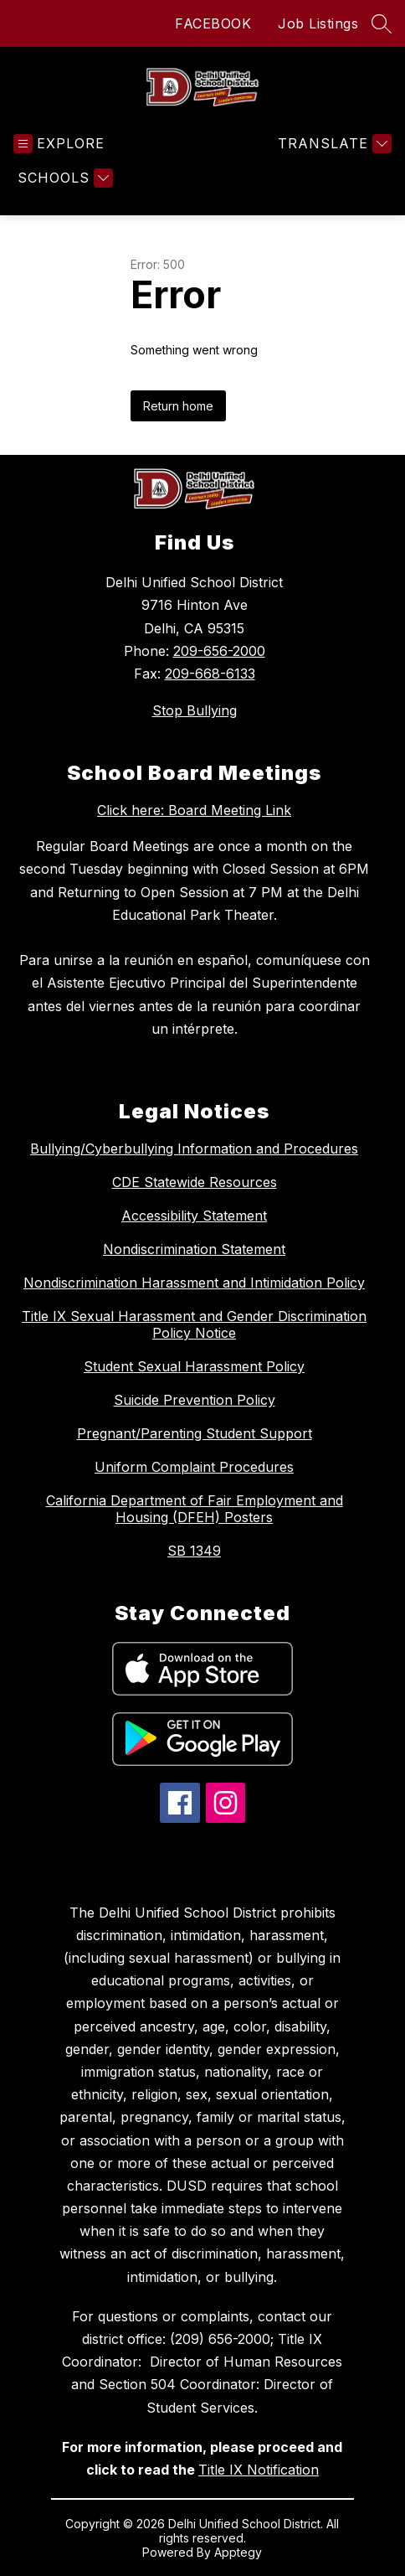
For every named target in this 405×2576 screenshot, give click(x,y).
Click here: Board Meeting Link (194, 810)
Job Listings (318, 23)
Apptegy (238, 2552)
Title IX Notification (258, 2469)
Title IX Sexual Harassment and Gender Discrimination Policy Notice (194, 1324)
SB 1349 (194, 1550)
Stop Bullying (194, 710)
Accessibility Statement (194, 1215)
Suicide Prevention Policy (194, 1399)
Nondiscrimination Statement (194, 1249)
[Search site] (382, 23)
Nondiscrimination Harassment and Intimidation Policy (194, 1282)
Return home (178, 406)
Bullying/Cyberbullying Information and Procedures (194, 1148)
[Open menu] (59, 143)
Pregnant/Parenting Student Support (194, 1433)
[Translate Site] (333, 143)
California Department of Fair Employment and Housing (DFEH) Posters (194, 1508)
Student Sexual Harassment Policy (194, 1366)
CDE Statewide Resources (194, 1182)
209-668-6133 (210, 673)
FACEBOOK (213, 23)
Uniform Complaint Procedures (194, 1466)
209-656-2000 (219, 651)
